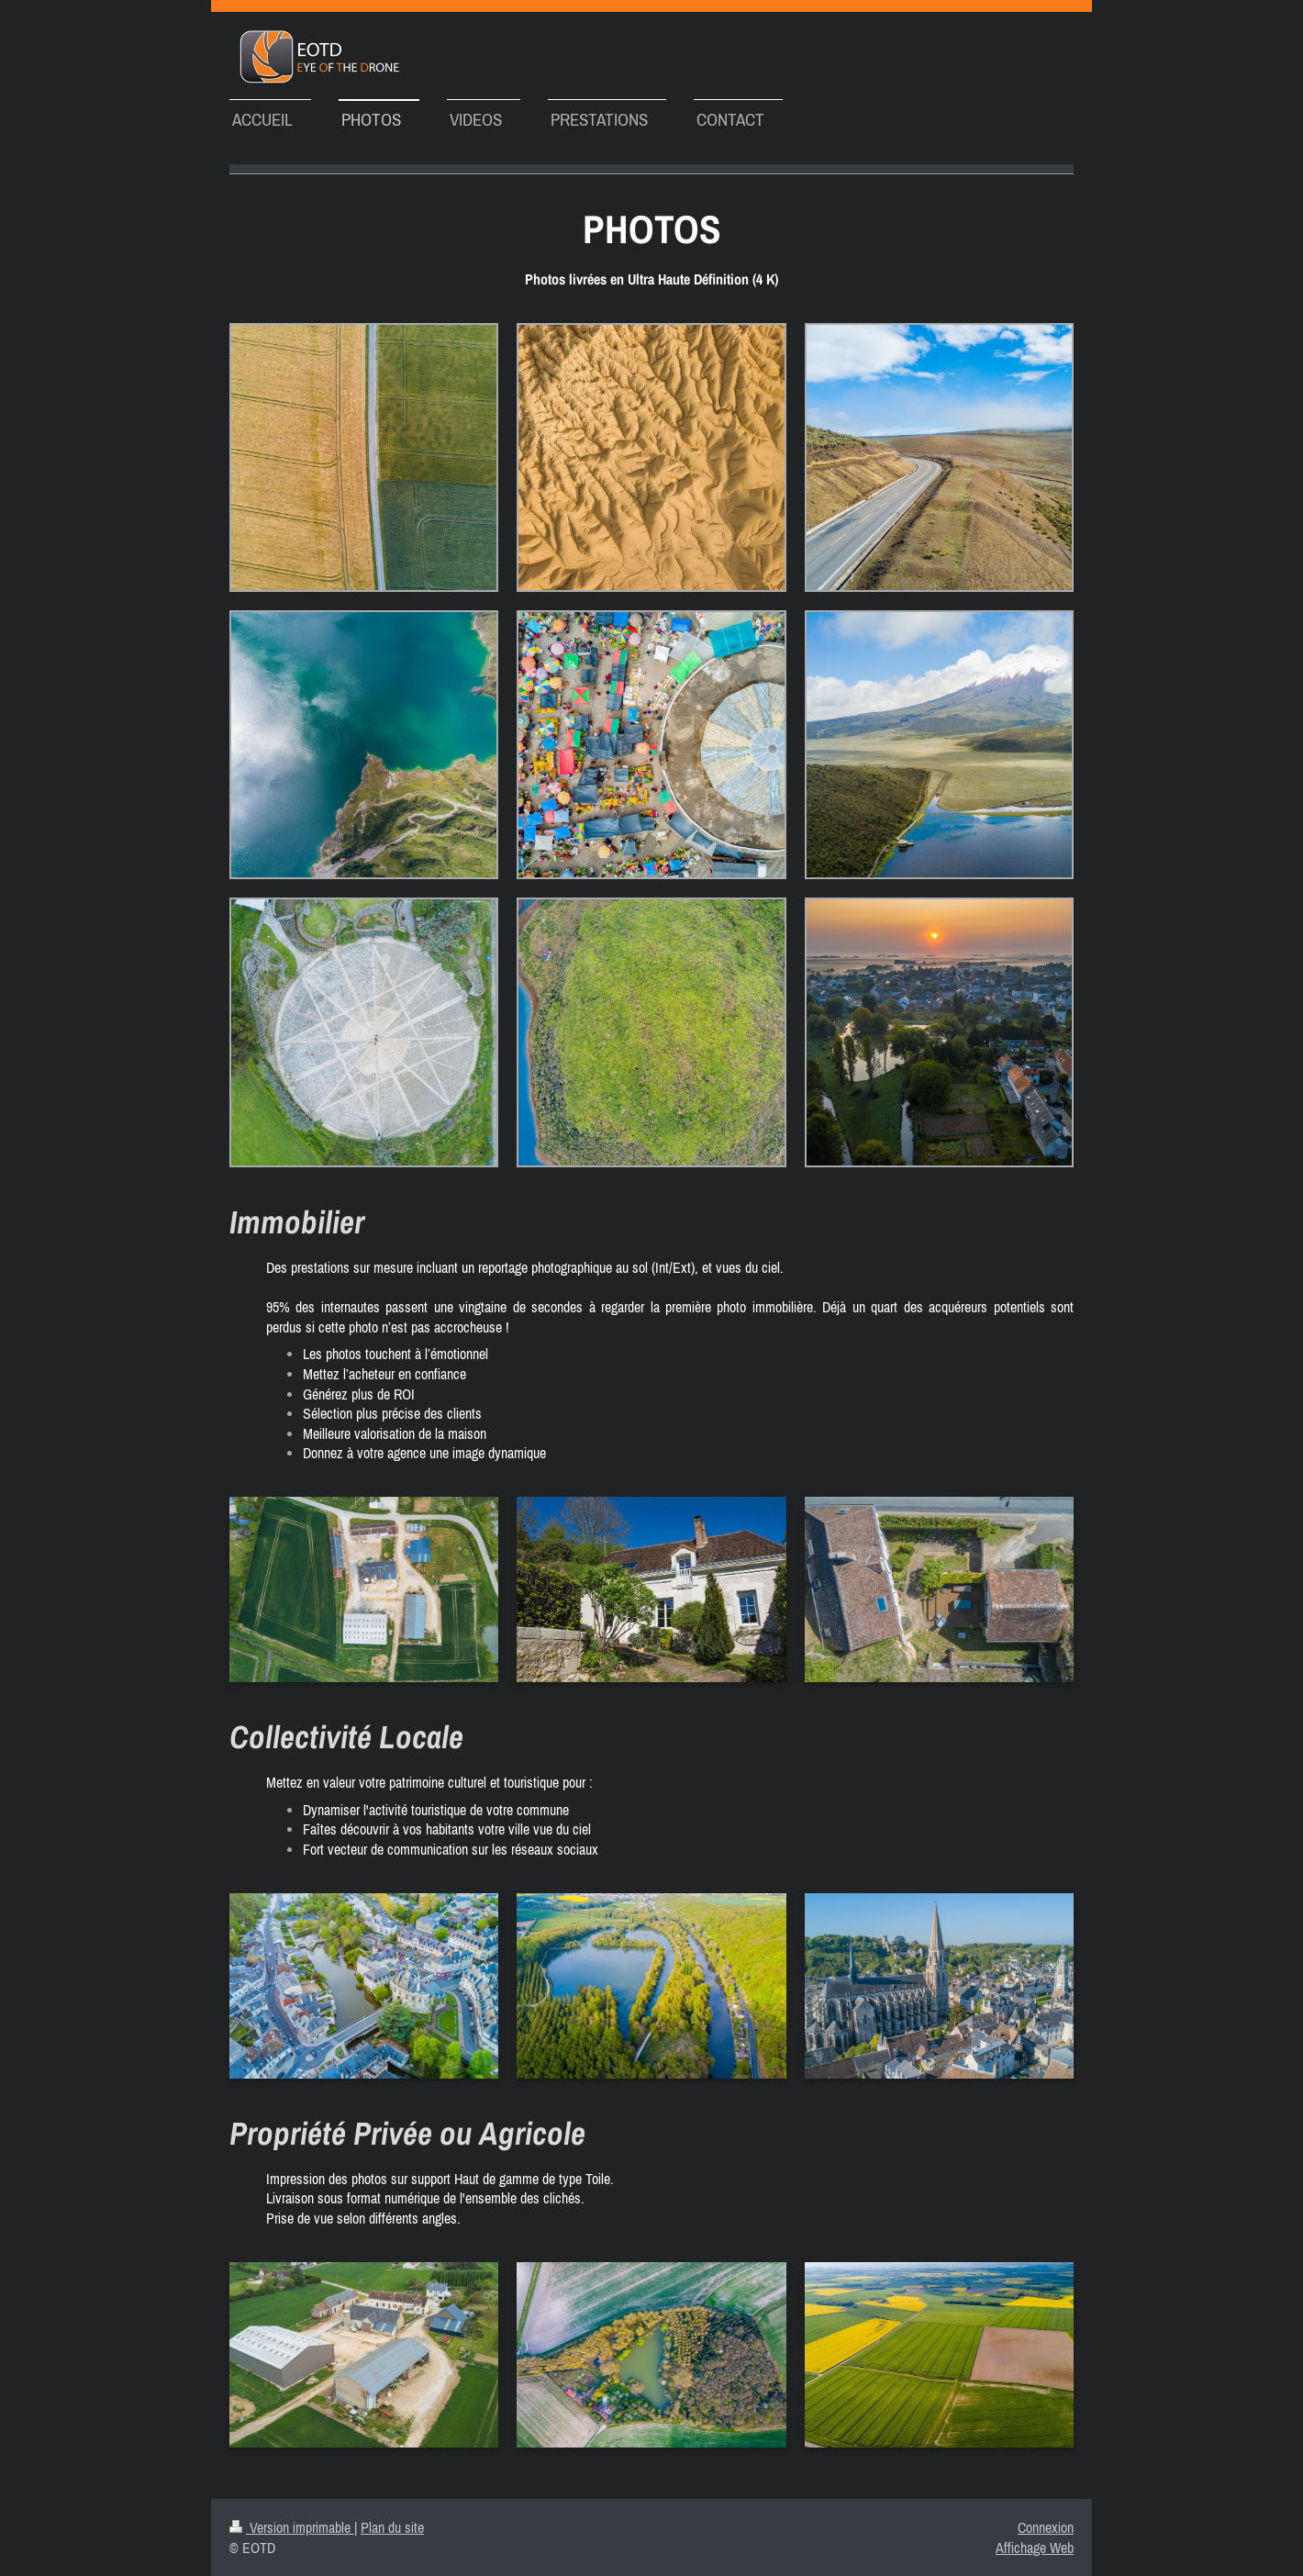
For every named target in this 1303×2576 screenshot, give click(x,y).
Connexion (1046, 2527)
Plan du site (392, 2527)
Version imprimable (291, 2527)
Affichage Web (1035, 2547)
